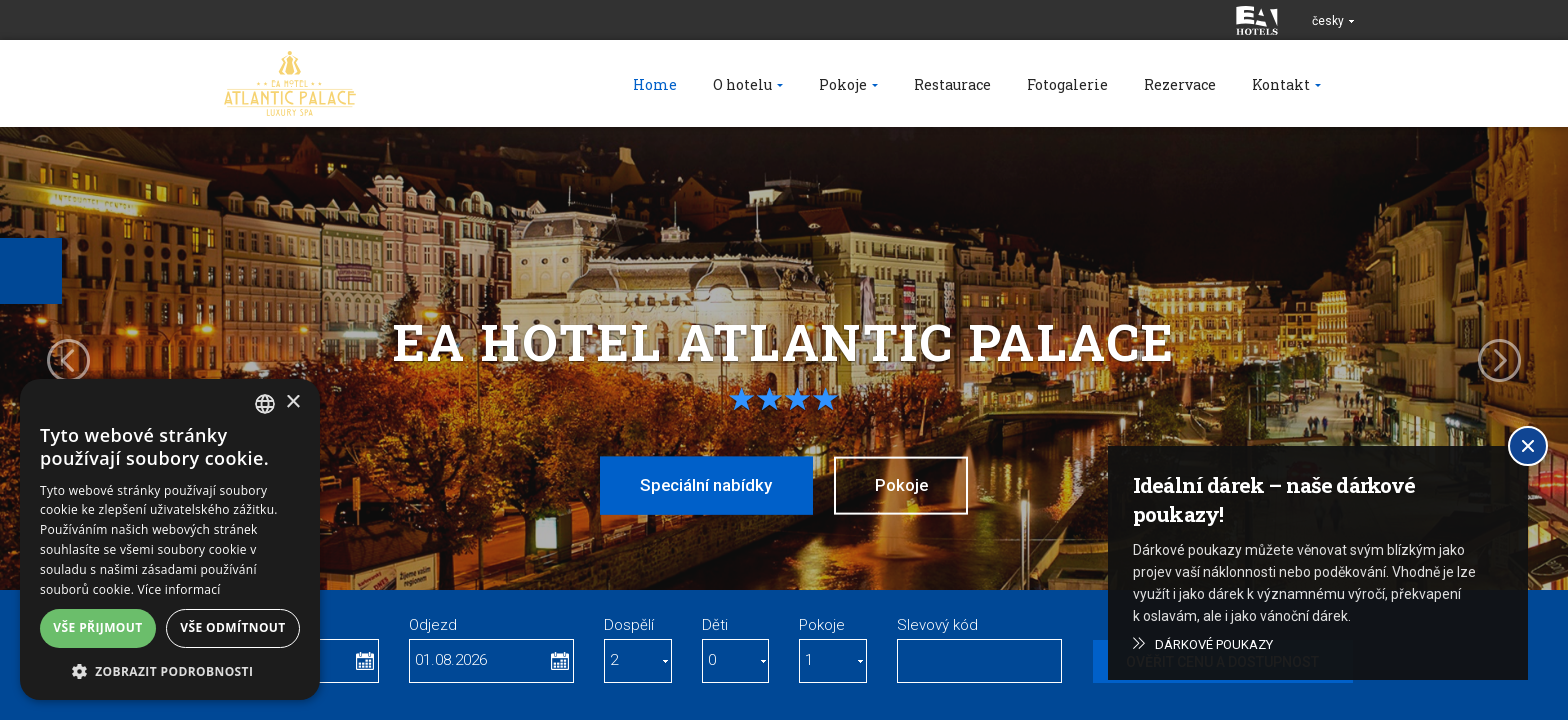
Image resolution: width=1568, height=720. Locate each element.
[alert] (170, 539)
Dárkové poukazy (1214, 644)
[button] (170, 670)
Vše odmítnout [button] (232, 627)
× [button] (292, 402)
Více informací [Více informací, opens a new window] (179, 589)
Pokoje (904, 485)
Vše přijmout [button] (97, 627)
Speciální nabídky (703, 485)
